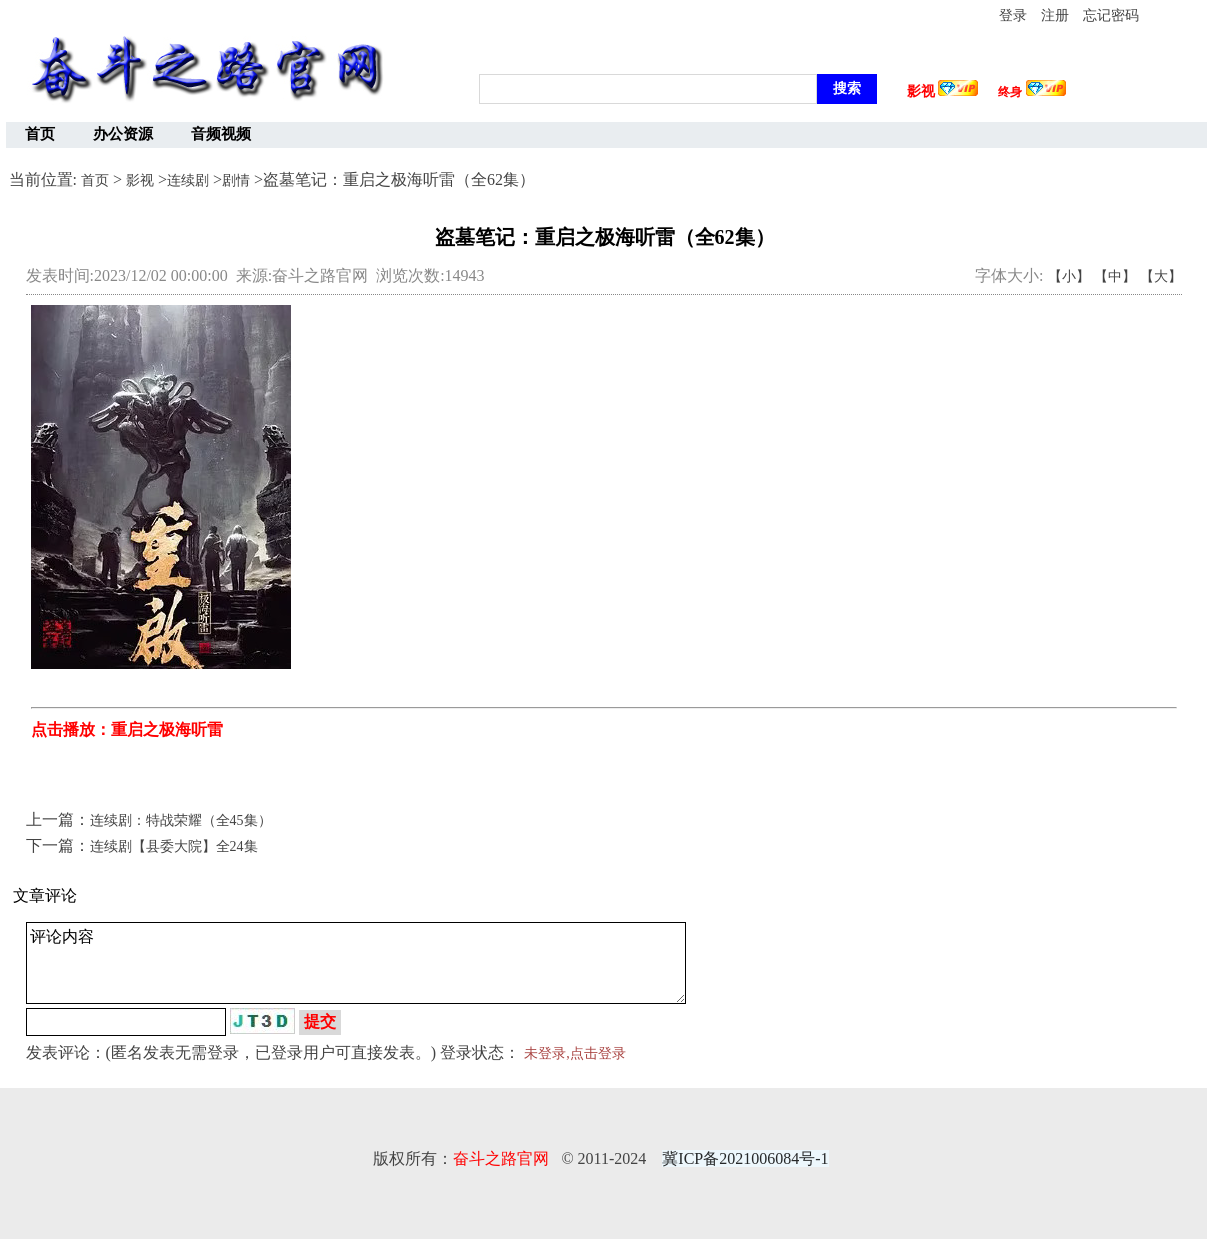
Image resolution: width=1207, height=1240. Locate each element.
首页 (40, 134)
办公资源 (123, 134)
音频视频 (221, 134)
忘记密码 (1111, 15)
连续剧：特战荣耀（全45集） (181, 820)
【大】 (1161, 276)
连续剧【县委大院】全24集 (174, 846)
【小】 (1069, 276)
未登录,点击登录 (575, 1053)
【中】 (1115, 276)
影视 (140, 180)
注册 (1055, 15)
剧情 (236, 180)
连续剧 (188, 180)
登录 (1013, 15)
